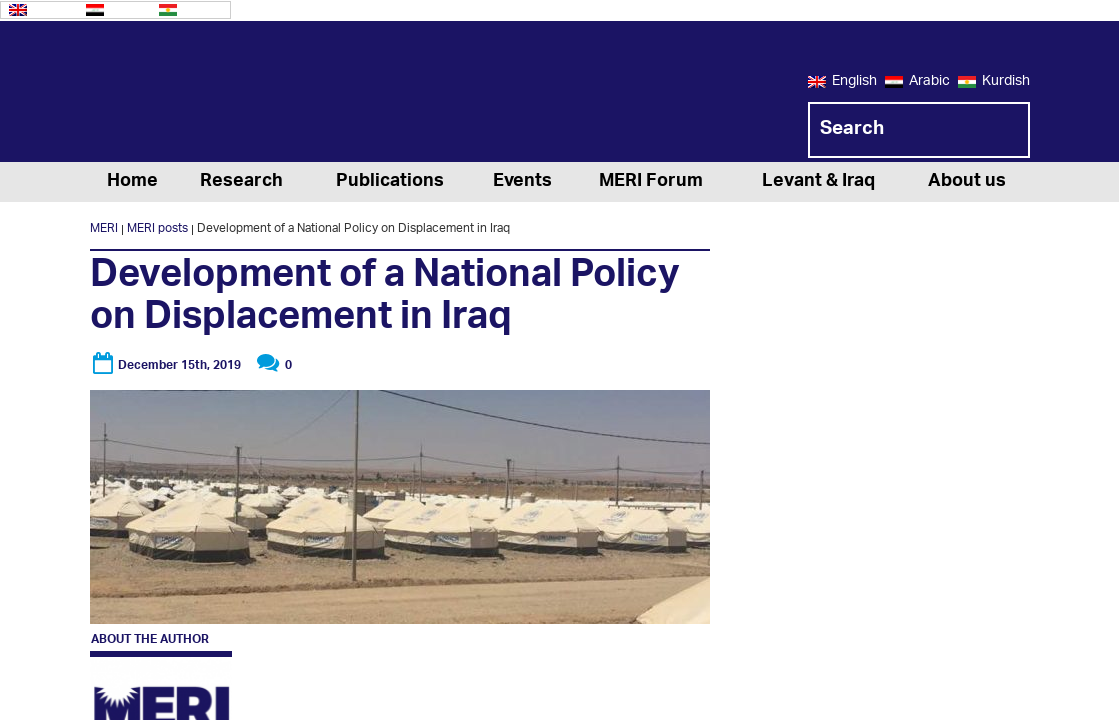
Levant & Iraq (818, 182)
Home (132, 182)
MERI (170, 95)
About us (967, 182)
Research (241, 182)
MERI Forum (651, 182)
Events (522, 182)
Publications (390, 182)
